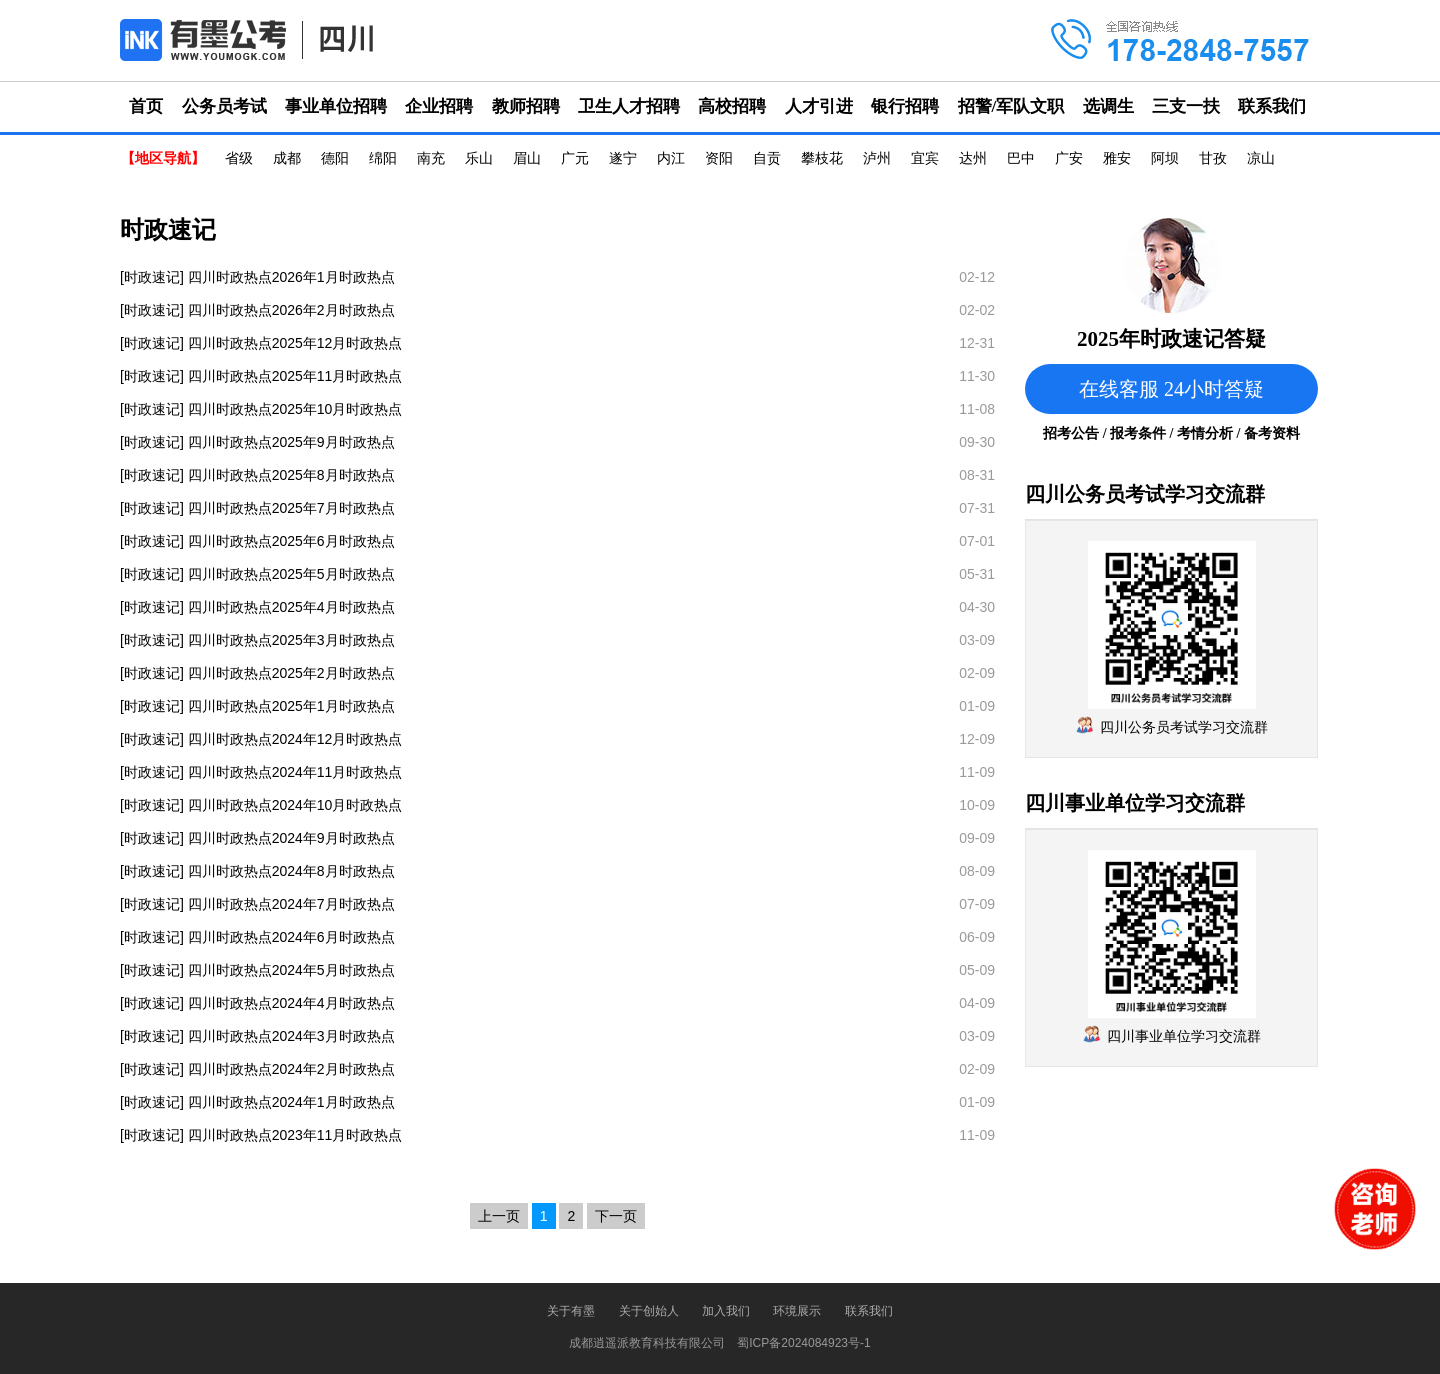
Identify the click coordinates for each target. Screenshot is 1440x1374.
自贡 (767, 158)
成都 (287, 158)
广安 (1069, 158)
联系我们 (1272, 106)
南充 (431, 158)
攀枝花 (822, 158)
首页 (146, 106)
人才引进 (819, 106)
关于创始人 (649, 1311)
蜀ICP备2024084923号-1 (803, 1343)
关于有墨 (571, 1311)
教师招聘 (526, 106)
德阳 (335, 158)
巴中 (1021, 158)
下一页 (616, 1216)
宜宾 (925, 158)
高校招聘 (732, 106)
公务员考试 (224, 106)
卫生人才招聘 (629, 106)
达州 (973, 158)
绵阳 (383, 158)
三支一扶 (1186, 106)
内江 (671, 158)
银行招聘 (905, 106)
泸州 (877, 158)
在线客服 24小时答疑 (1171, 389)
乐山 (479, 158)
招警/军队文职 (1011, 106)
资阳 (719, 158)
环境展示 (797, 1311)
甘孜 (1213, 158)
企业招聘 (439, 106)
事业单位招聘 (336, 106)
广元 (575, 158)
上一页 (499, 1216)
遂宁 (623, 158)
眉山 (527, 158)
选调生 (1108, 106)
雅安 (1117, 158)
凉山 (1261, 158)
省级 (239, 158)
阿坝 (1165, 158)
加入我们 (726, 1311)
